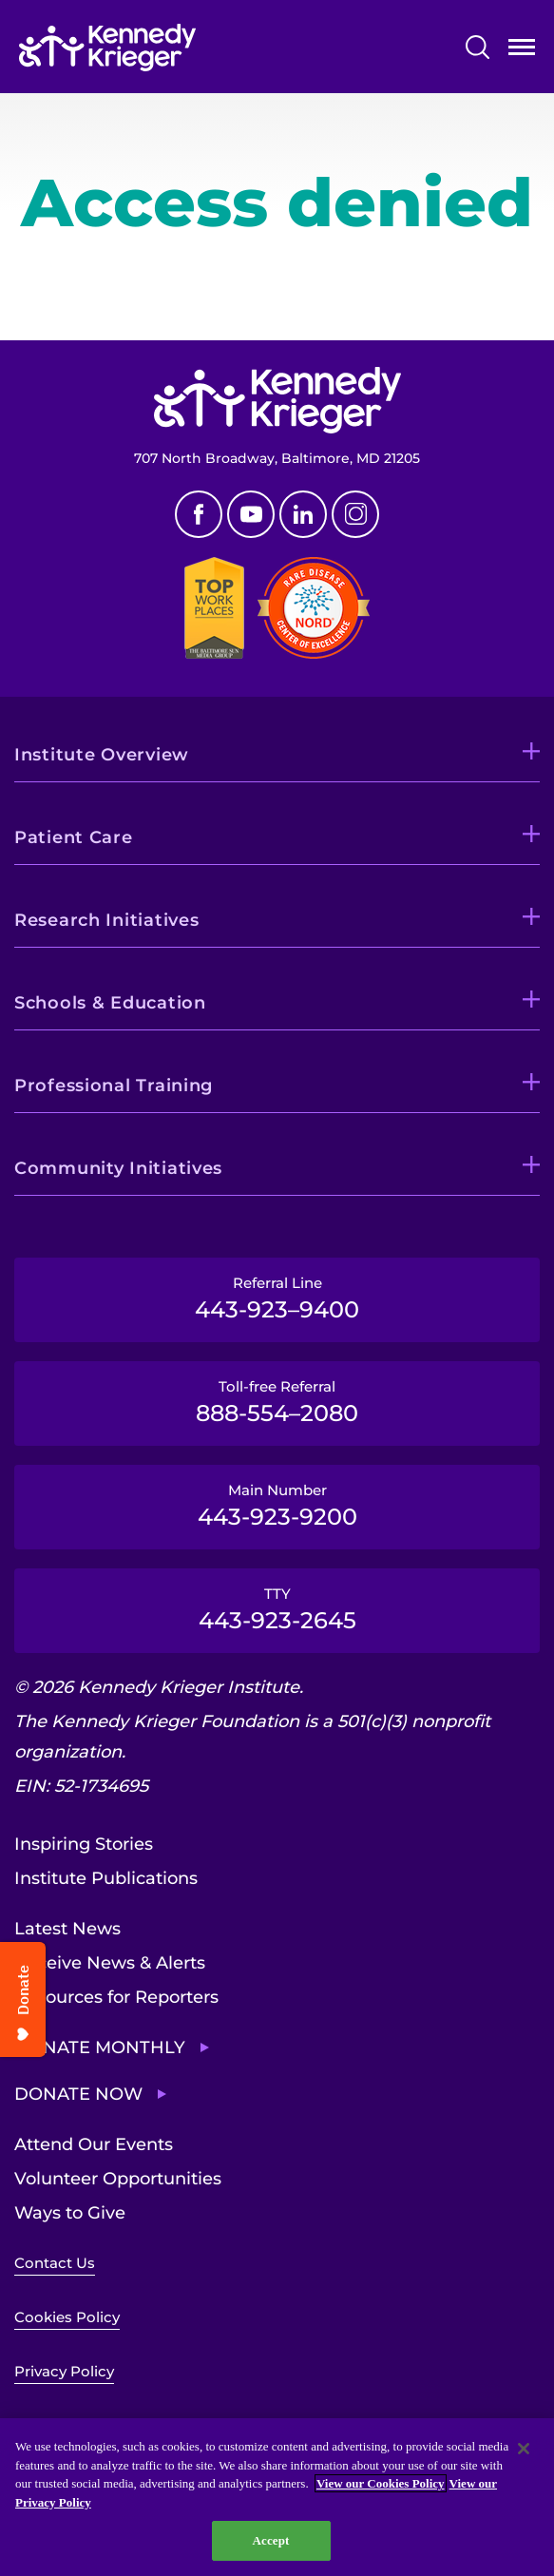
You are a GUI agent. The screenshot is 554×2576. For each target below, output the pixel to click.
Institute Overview (101, 754)
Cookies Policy (67, 2317)
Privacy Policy (64, 2371)
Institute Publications (106, 1878)
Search (477, 47)
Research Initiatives (106, 920)
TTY (277, 1609)
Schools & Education (110, 1002)
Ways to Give (69, 2212)
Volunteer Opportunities (117, 2178)
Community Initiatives (118, 1168)
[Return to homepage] (107, 47)
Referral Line (277, 1298)
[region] (277, 2497)
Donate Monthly (99, 2047)
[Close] (523, 2449)
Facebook (198, 514)
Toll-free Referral (277, 1402)
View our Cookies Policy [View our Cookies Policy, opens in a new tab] (380, 2483)
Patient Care (73, 837)
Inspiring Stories (83, 1844)
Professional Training (113, 1085)
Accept (270, 2540)
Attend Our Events (93, 2144)
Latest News (67, 1928)
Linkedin (303, 514)
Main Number (277, 1505)
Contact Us (54, 2263)
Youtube (251, 514)
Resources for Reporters (116, 1997)
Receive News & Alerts (109, 1962)
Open (521, 51)
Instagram (355, 514)
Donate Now (78, 2094)
